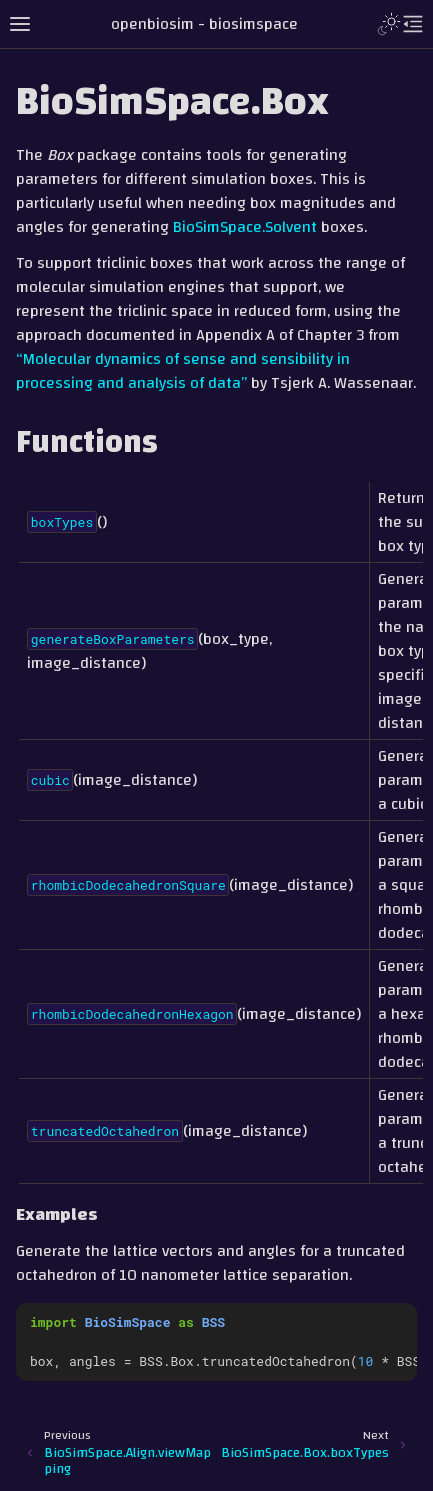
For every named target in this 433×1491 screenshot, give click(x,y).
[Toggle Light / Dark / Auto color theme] (389, 24)
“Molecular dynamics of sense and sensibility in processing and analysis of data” (183, 371)
